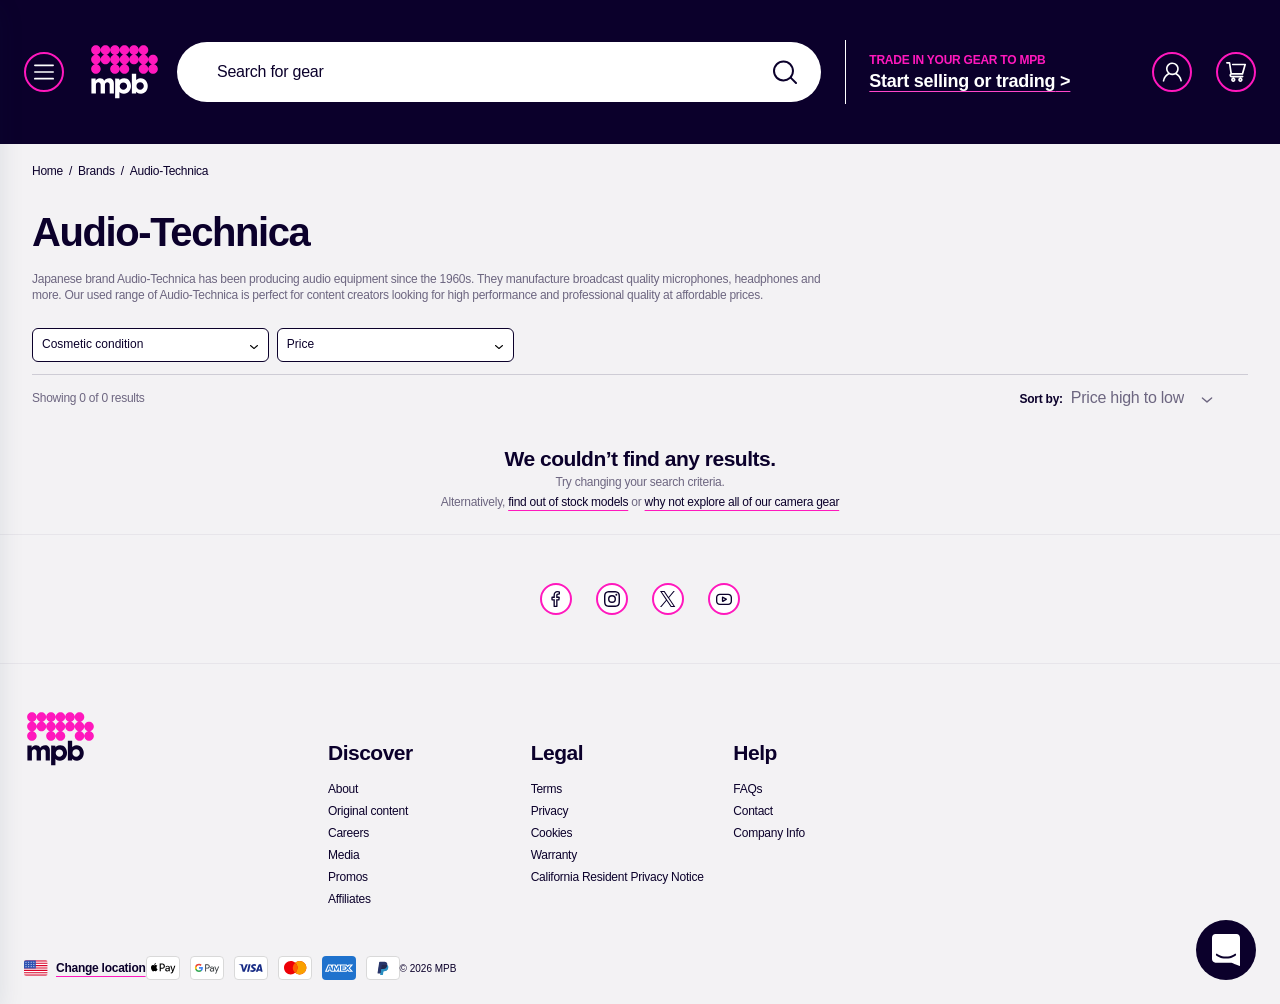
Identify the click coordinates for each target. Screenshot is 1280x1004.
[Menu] (44, 72)
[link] (126, 72)
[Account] (1172, 72)
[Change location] (101, 968)
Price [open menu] (396, 345)
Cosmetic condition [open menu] (151, 345)
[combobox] (499, 72)
